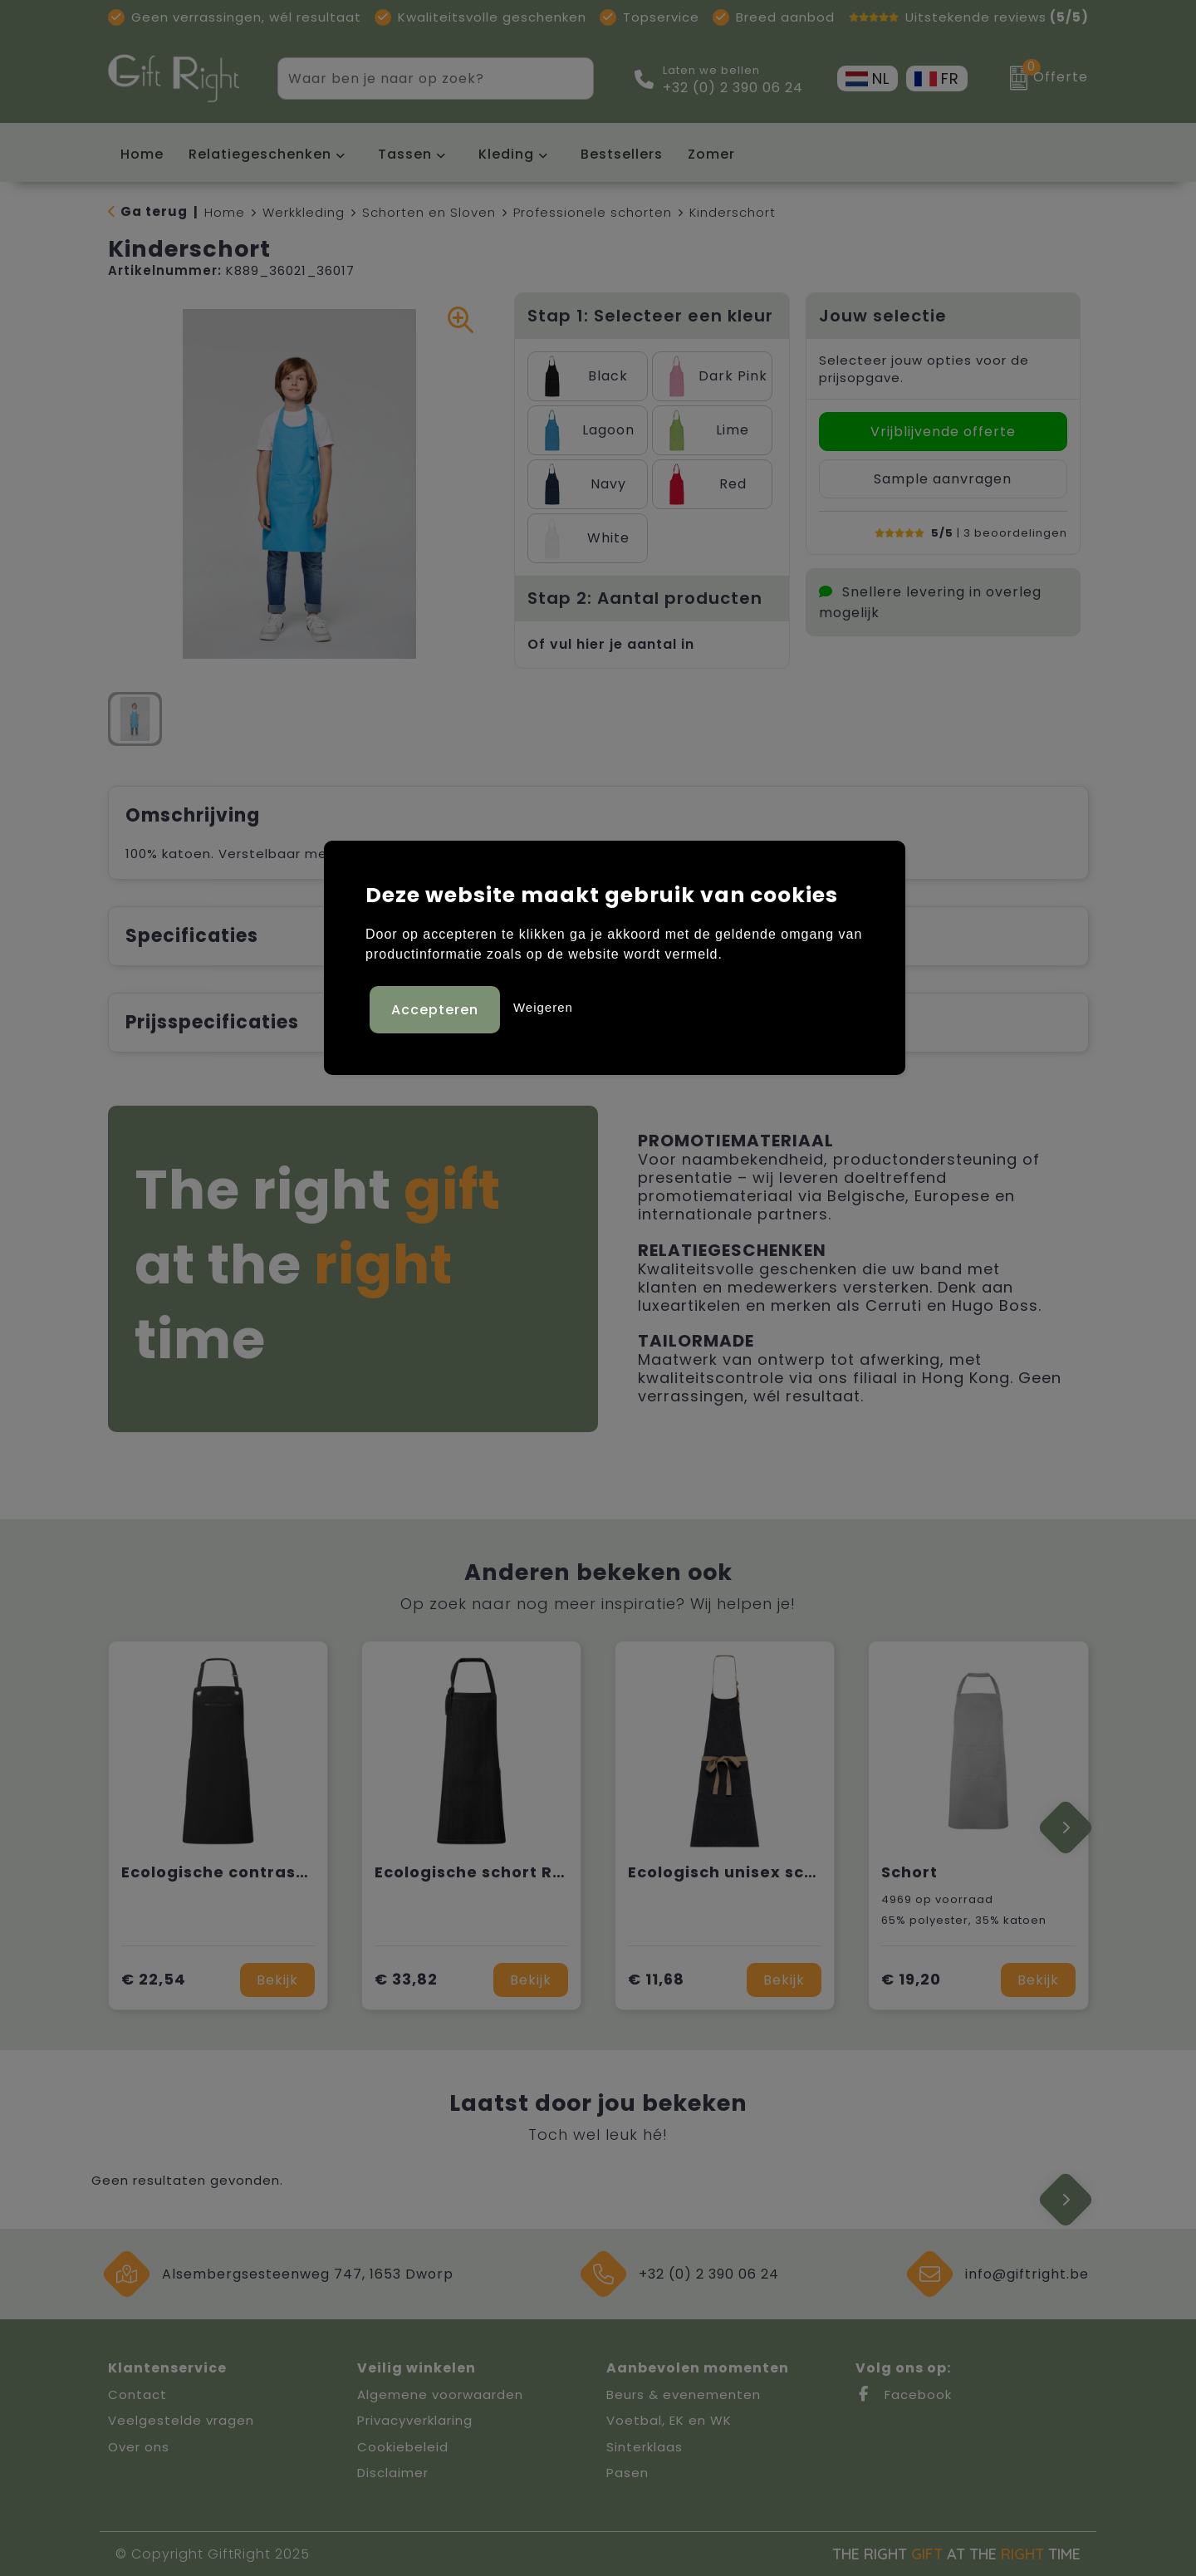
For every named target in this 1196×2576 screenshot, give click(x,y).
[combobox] (416, 78)
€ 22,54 (153, 1979)
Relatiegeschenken (260, 154)
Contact (137, 2394)
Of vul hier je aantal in (610, 644)
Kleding (506, 154)
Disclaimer (393, 2472)
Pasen (627, 2472)
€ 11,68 (656, 1979)
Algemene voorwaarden (440, 2394)
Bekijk (277, 1980)
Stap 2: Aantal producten (644, 598)
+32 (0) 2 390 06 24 (733, 88)
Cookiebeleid (402, 2447)
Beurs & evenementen (683, 2394)
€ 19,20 (911, 1979)
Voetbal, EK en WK (669, 2420)
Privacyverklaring (415, 2420)
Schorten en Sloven (429, 212)
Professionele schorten (592, 212)
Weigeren (543, 1005)
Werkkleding (303, 212)
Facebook (903, 2394)
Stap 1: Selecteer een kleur (650, 315)
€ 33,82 (406, 1979)
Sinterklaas (644, 2447)
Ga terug (154, 211)
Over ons (138, 2447)
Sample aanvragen (943, 478)
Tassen (405, 154)
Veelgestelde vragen (181, 2420)
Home (224, 212)
